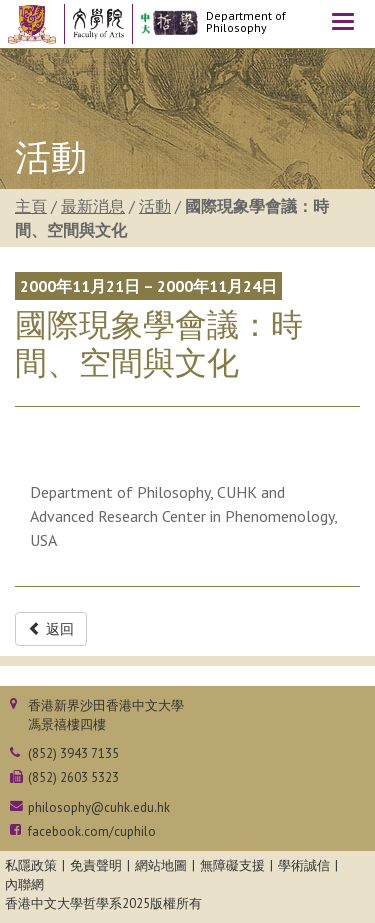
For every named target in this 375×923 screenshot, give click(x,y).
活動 (155, 206)
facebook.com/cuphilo (92, 831)
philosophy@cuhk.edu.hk (99, 807)
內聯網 (24, 884)
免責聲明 (96, 865)
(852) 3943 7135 (73, 753)
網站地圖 (161, 865)
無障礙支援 (232, 865)
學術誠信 (304, 865)
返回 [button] (51, 629)
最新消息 (93, 206)
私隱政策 (31, 865)
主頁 (31, 206)
